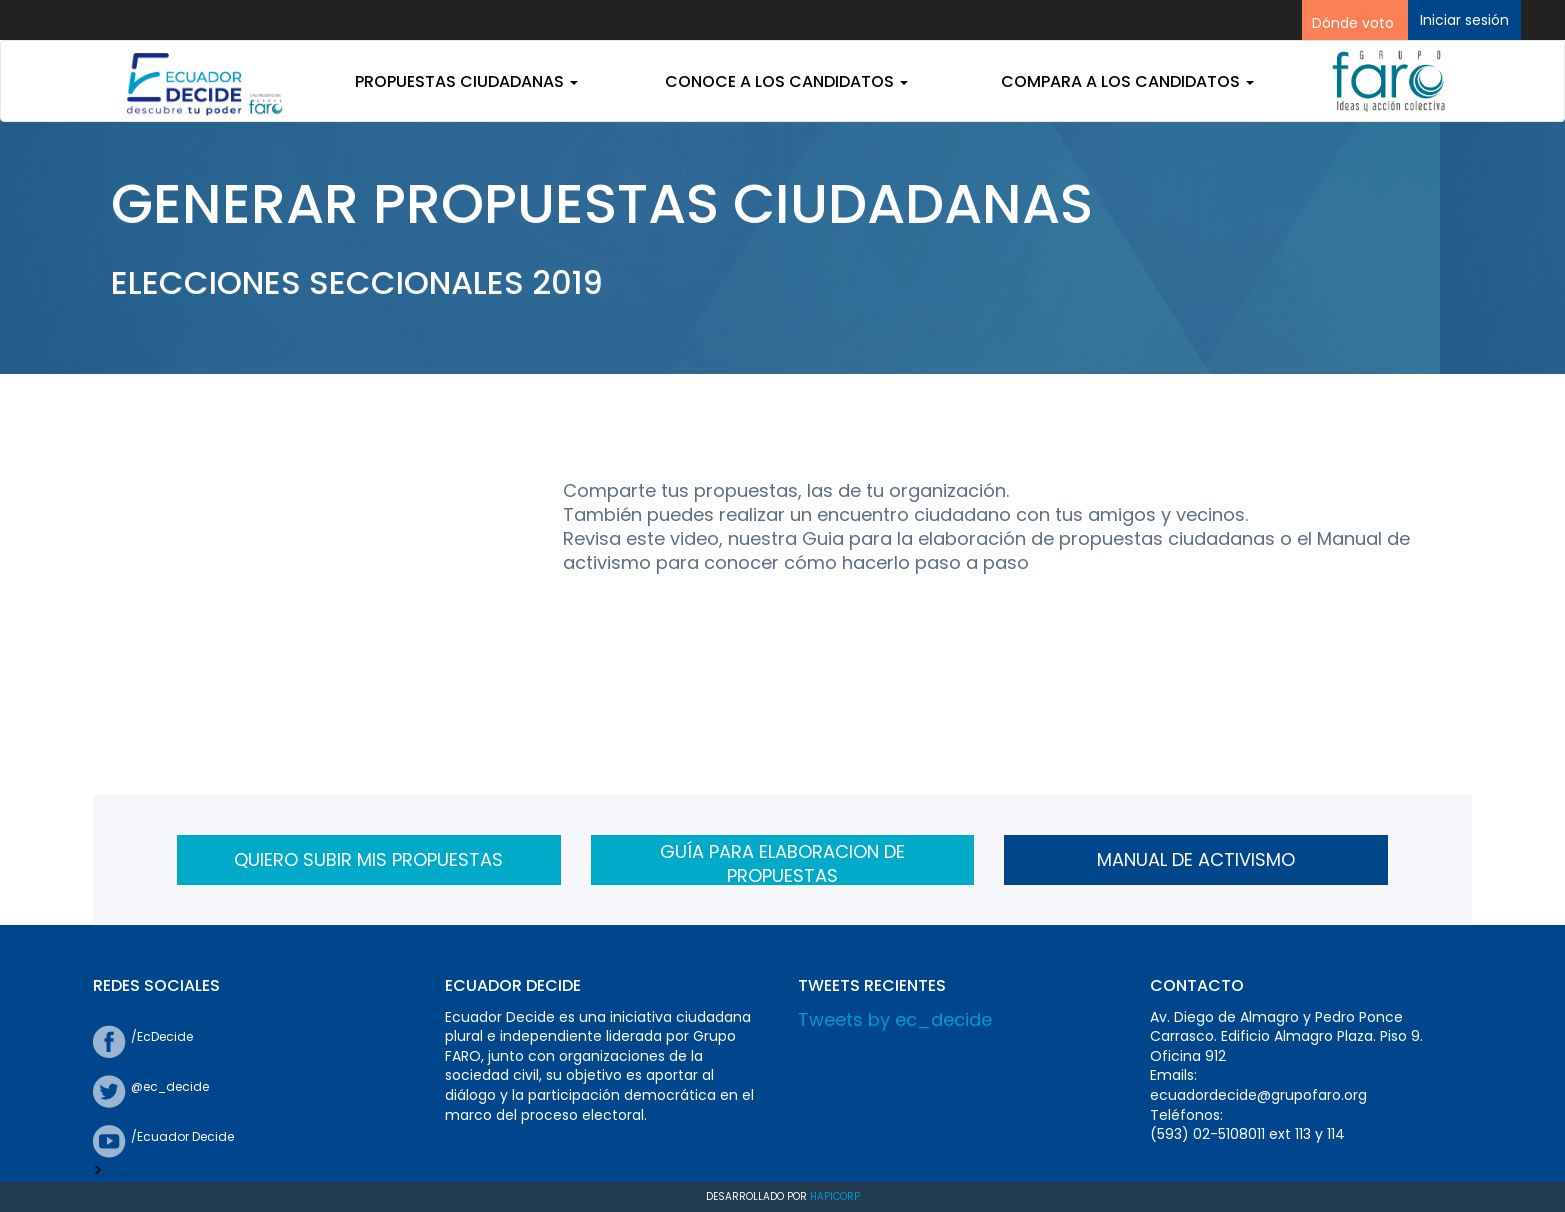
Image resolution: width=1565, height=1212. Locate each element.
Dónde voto (1353, 23)
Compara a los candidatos (1127, 81)
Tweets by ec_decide (895, 1019)
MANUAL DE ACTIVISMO (1196, 859)
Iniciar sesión (1464, 20)
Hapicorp (835, 1196)
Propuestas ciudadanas (466, 81)
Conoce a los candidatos (786, 81)
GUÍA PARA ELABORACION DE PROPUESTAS (782, 862)
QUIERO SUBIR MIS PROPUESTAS (368, 859)
